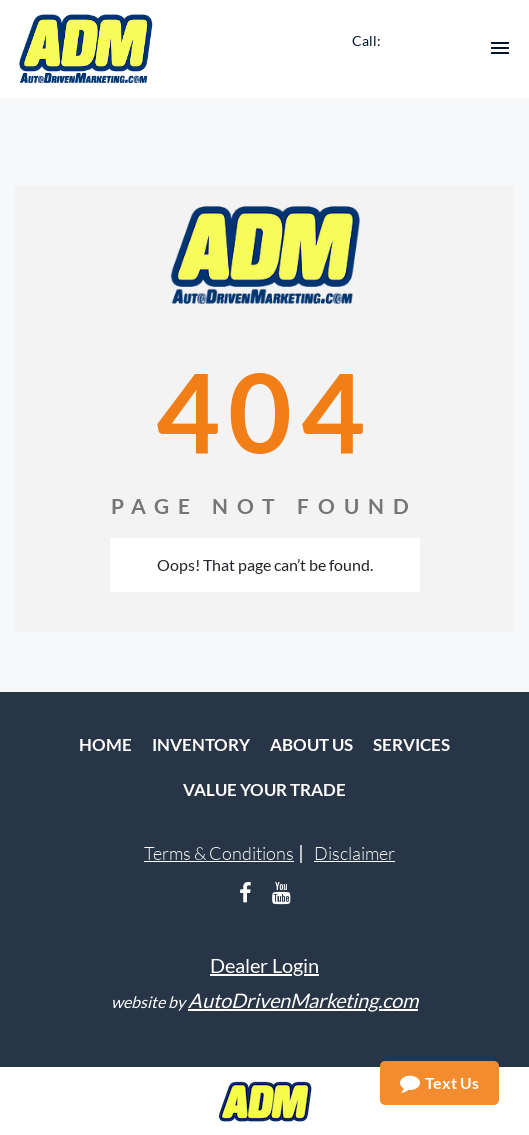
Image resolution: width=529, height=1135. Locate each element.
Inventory (201, 744)
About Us (311, 744)
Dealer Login (264, 965)
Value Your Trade (264, 789)
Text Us (439, 1083)
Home (105, 744)
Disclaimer (354, 853)
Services (411, 744)
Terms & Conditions (219, 853)
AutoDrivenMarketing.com (303, 1000)
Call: (366, 40)
